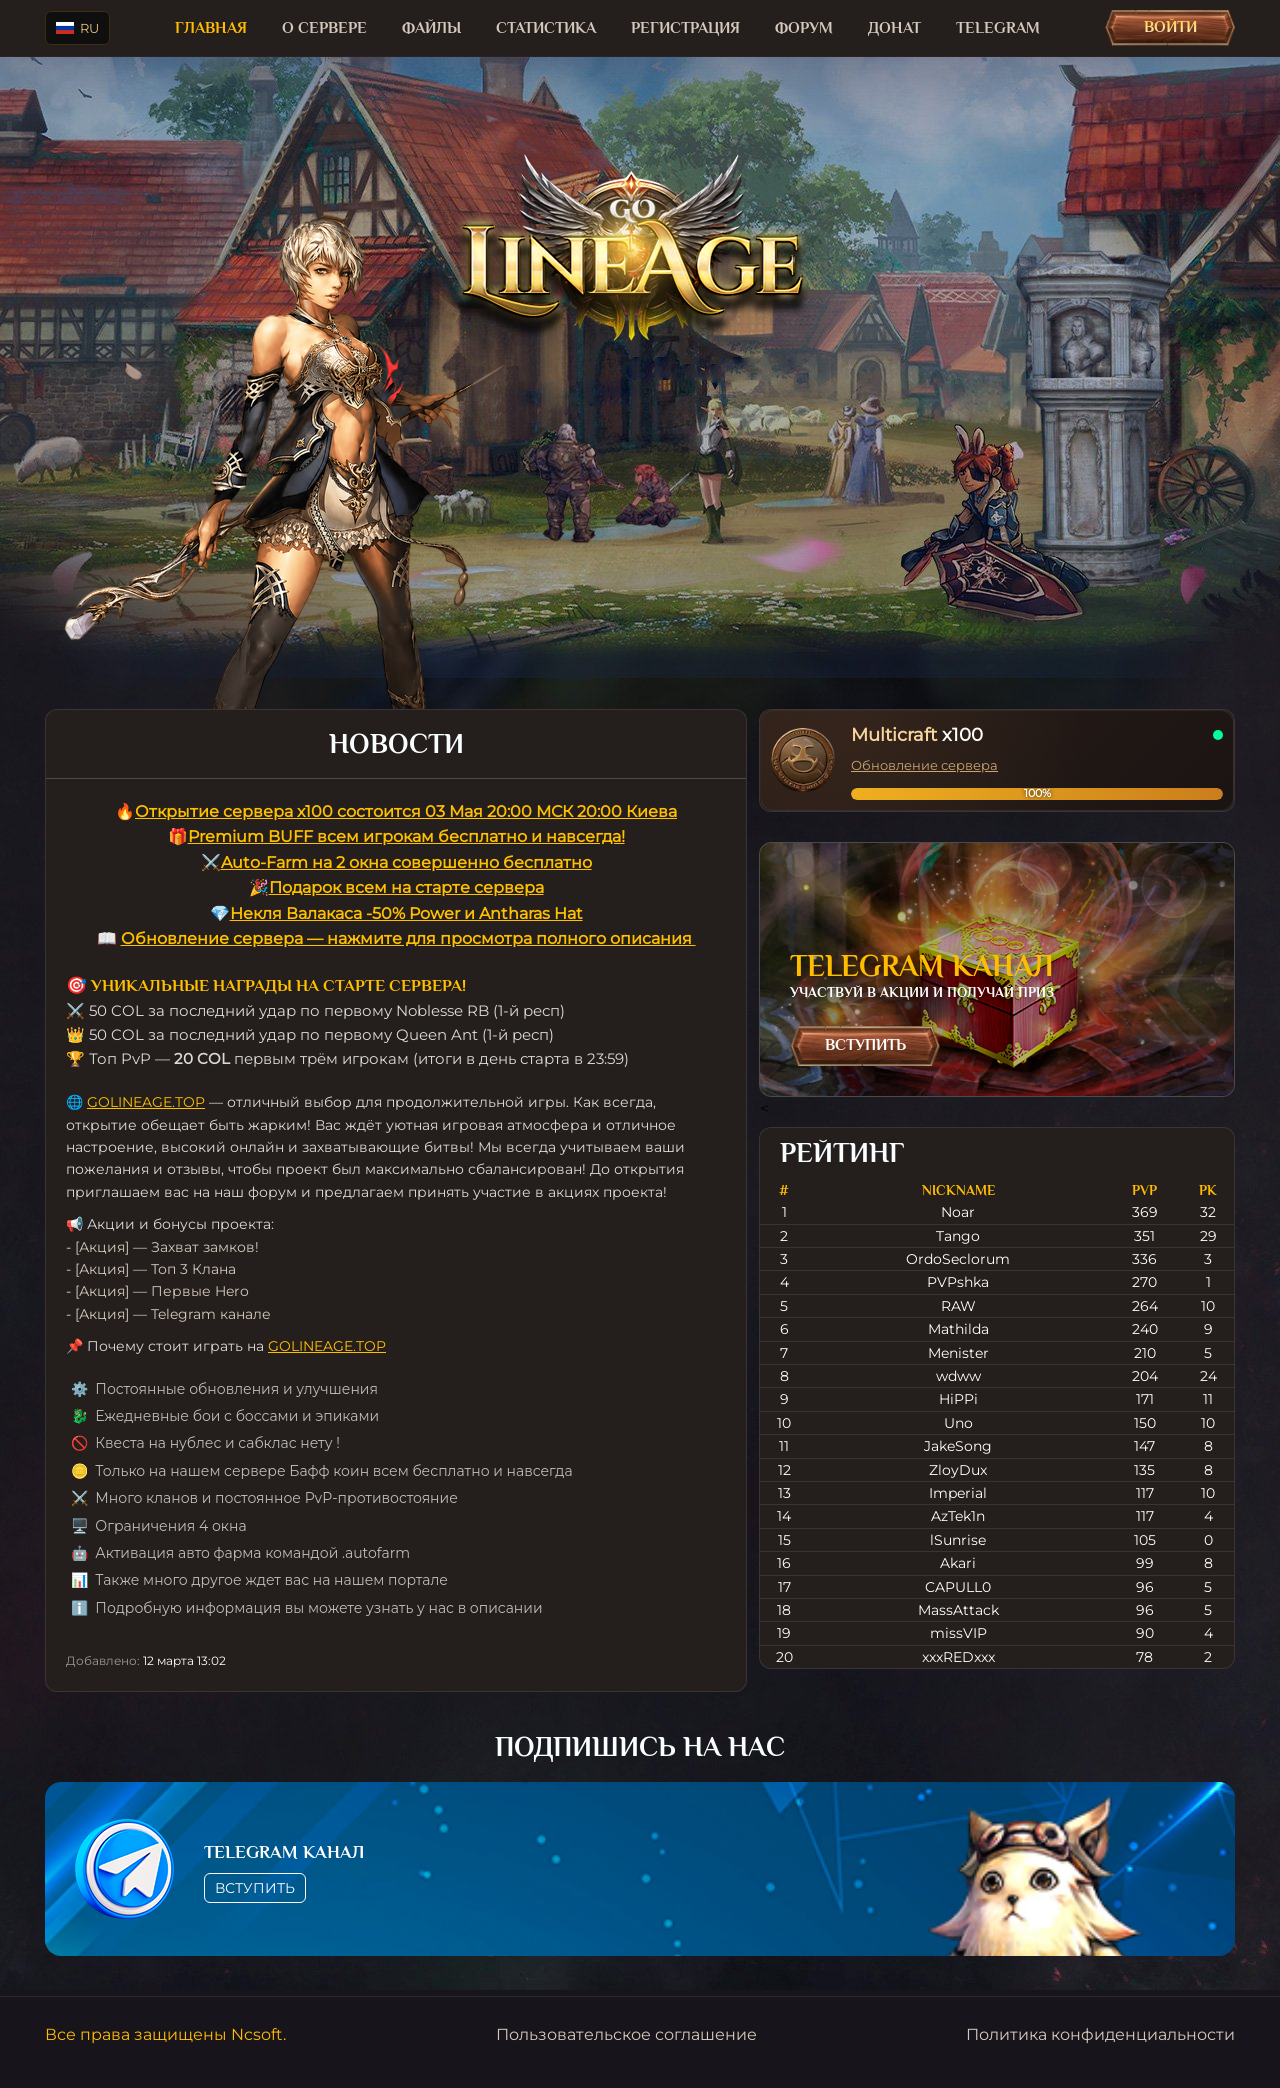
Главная (211, 28)
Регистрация (685, 28)
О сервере (324, 28)
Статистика (546, 28)
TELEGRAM (998, 28)
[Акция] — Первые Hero (162, 1291)
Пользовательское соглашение (626, 2034)
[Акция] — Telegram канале (173, 1314)
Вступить (865, 1045)
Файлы (431, 28)
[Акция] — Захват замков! (167, 1247)
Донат (894, 28)
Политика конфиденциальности (1100, 2034)
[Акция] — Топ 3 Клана (155, 1269)
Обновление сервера (924, 765)
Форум (804, 28)
